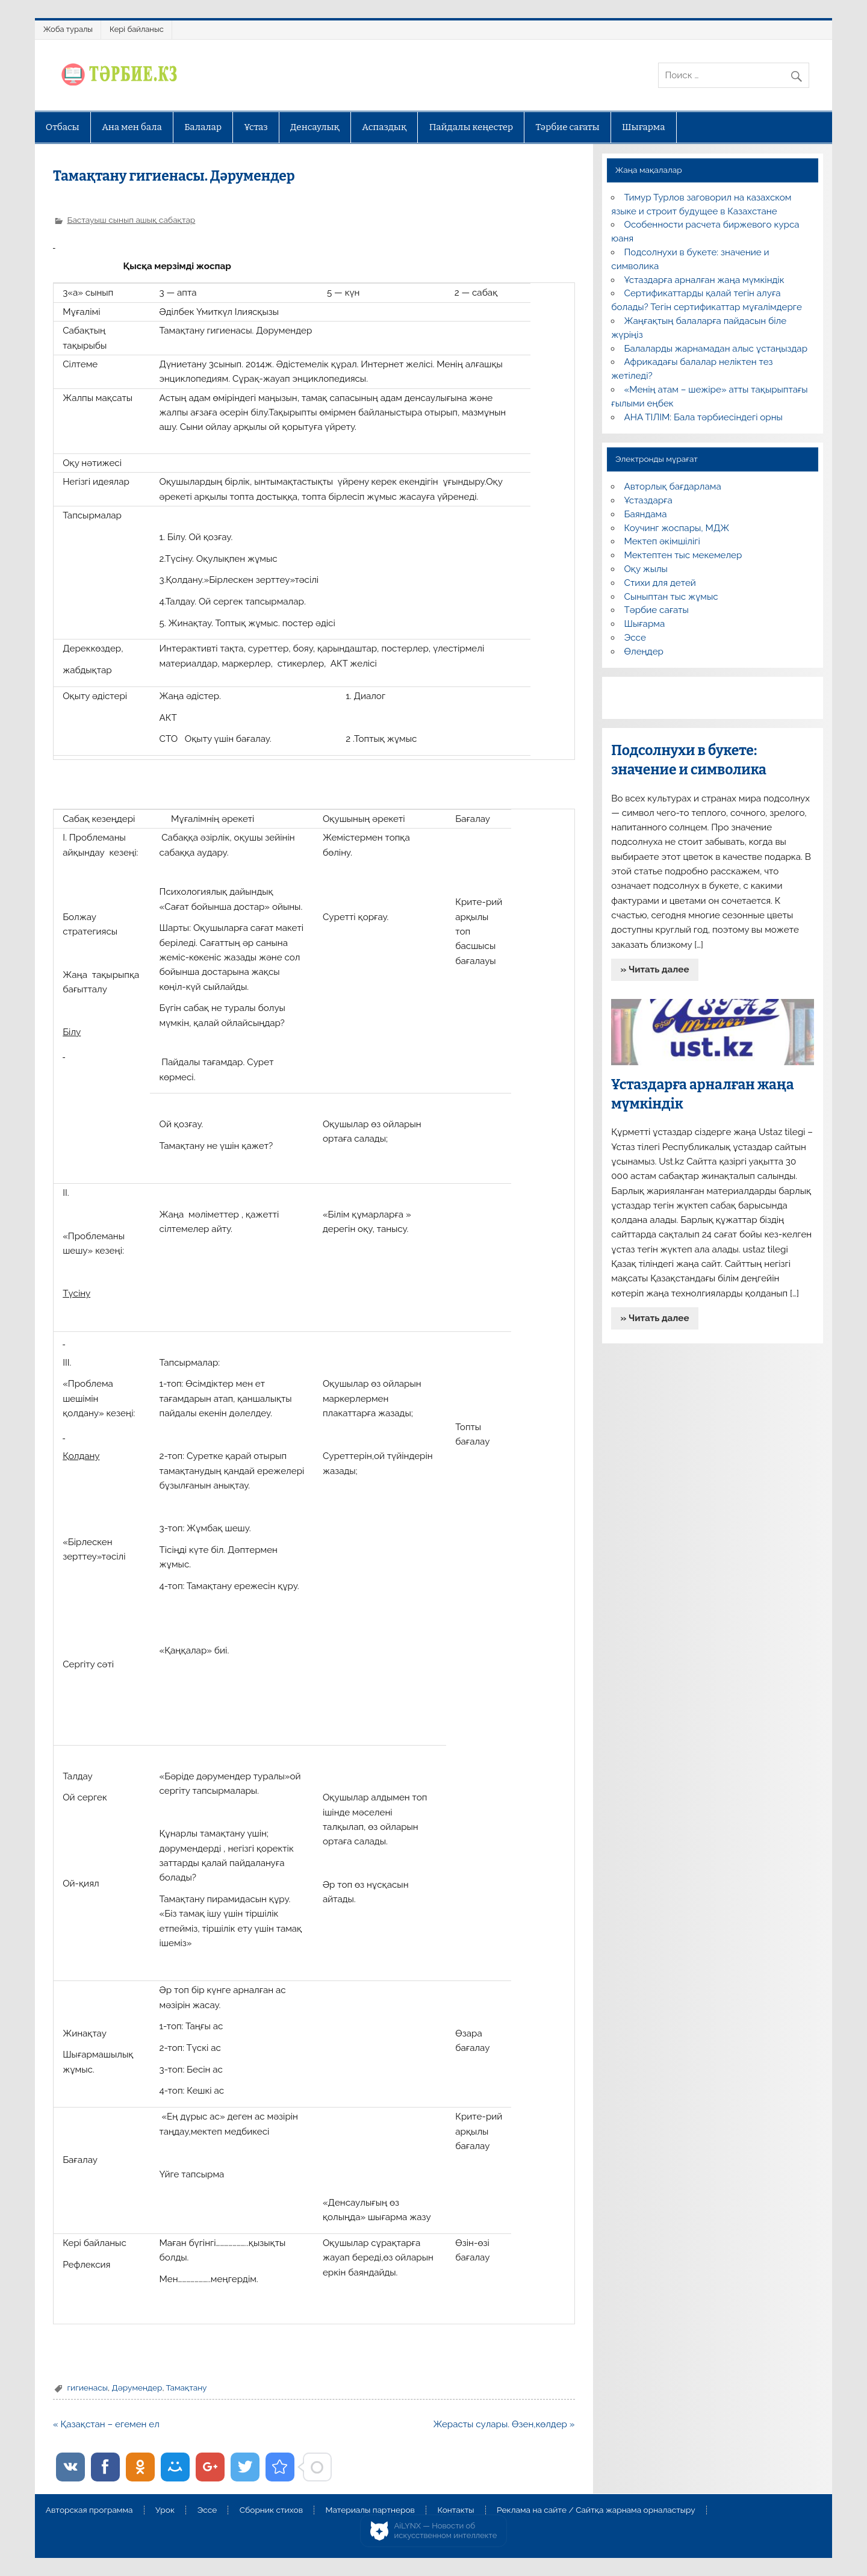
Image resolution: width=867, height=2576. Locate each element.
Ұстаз (255, 127)
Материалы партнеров (370, 2510)
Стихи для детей (660, 582)
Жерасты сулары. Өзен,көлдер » (503, 2424)
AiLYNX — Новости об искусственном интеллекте (445, 2530)
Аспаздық (384, 127)
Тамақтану (186, 2387)
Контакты (455, 2510)
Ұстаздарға (648, 500)
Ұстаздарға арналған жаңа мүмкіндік (704, 280)
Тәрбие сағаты (568, 127)
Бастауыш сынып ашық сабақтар (131, 220)
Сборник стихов (271, 2510)
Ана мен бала (132, 127)
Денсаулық (315, 127)
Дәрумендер (137, 2387)
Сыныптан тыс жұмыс (671, 596)
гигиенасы (87, 2387)
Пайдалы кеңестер (471, 127)
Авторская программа (89, 2510)
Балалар (203, 127)
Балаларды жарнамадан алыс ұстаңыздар (716, 348)
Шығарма (643, 127)
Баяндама (645, 514)
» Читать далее (655, 969)
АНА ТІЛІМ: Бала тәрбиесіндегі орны (703, 417)
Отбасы (62, 127)
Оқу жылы (646, 569)
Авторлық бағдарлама (672, 486)
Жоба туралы (68, 29)
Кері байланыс (137, 29)
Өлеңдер (643, 651)
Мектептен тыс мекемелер (683, 555)
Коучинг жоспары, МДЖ (677, 528)
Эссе (635, 637)
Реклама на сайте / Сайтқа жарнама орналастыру (596, 2510)
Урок (165, 2510)
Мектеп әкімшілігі (662, 541)
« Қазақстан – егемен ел (106, 2424)
